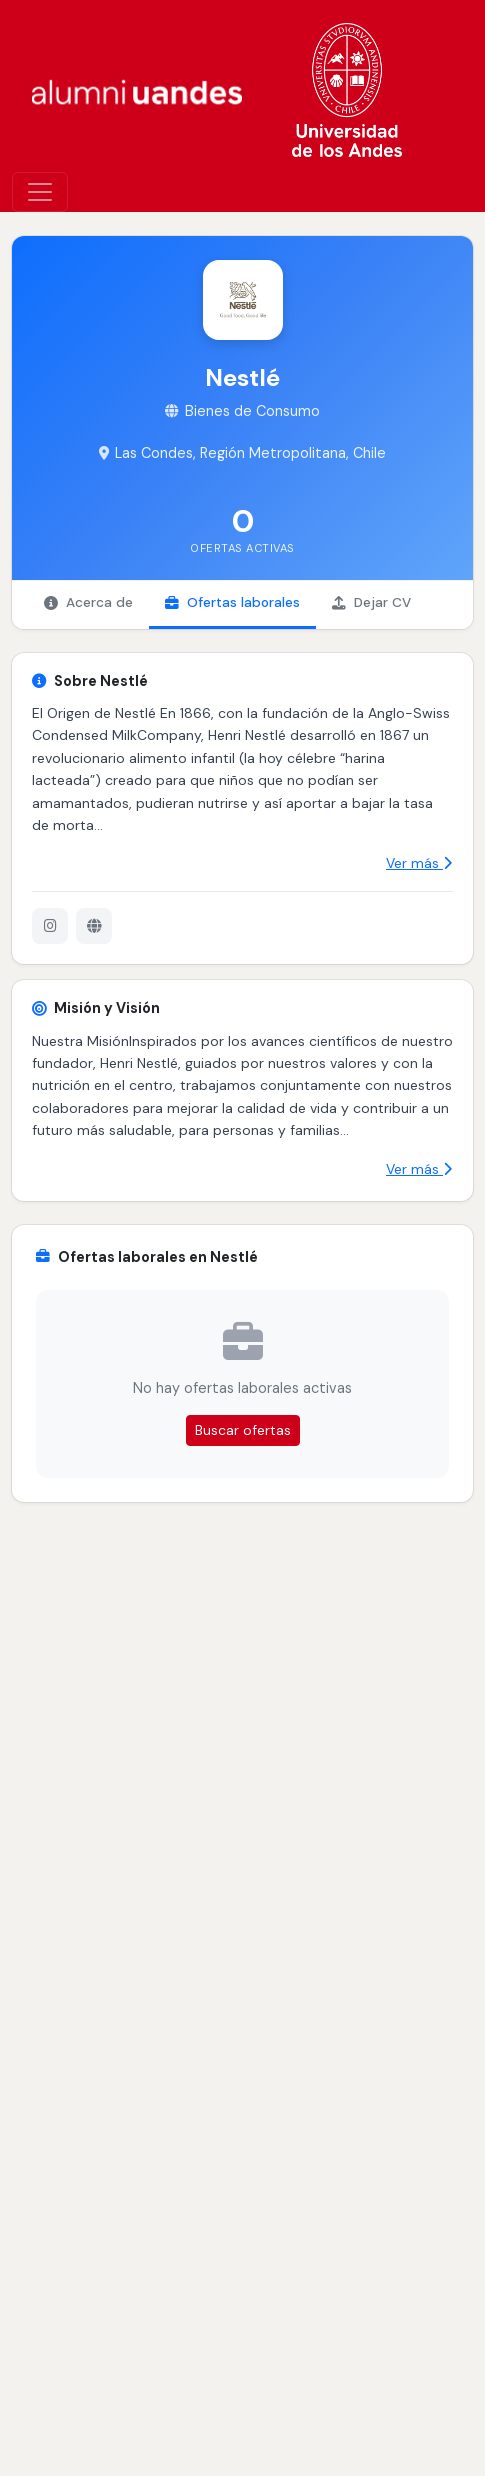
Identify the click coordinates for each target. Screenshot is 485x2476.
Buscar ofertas (243, 1430)
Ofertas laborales (232, 602)
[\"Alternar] (40, 192)
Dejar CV (371, 602)
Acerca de (88, 602)
